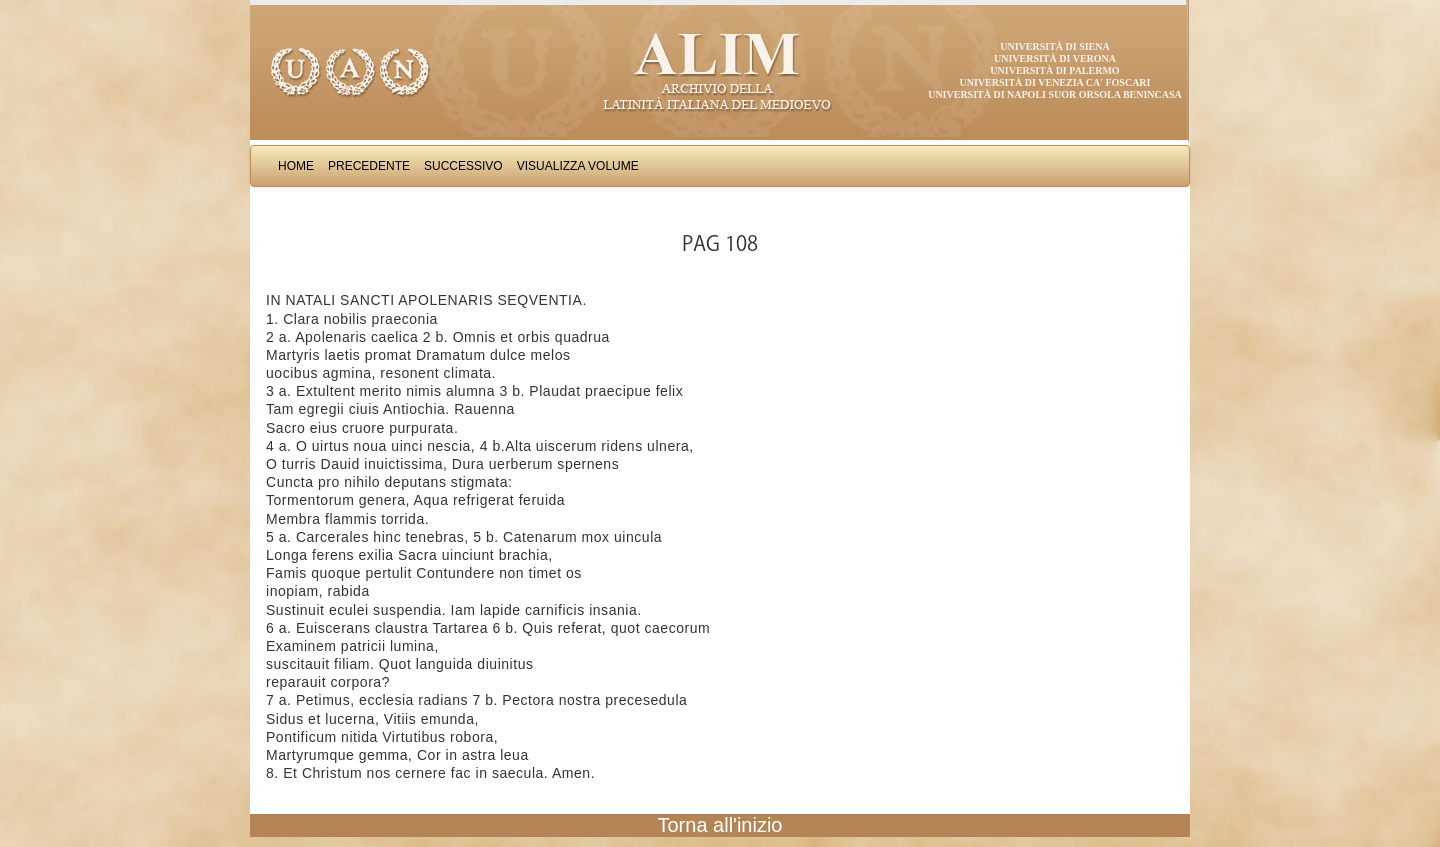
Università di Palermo (1054, 70)
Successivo (463, 166)
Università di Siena (1054, 46)
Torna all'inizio (720, 825)
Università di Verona (1055, 58)
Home (296, 166)
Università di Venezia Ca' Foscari (1055, 82)
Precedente (369, 166)
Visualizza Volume (578, 166)
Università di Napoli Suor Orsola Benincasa (1055, 94)
